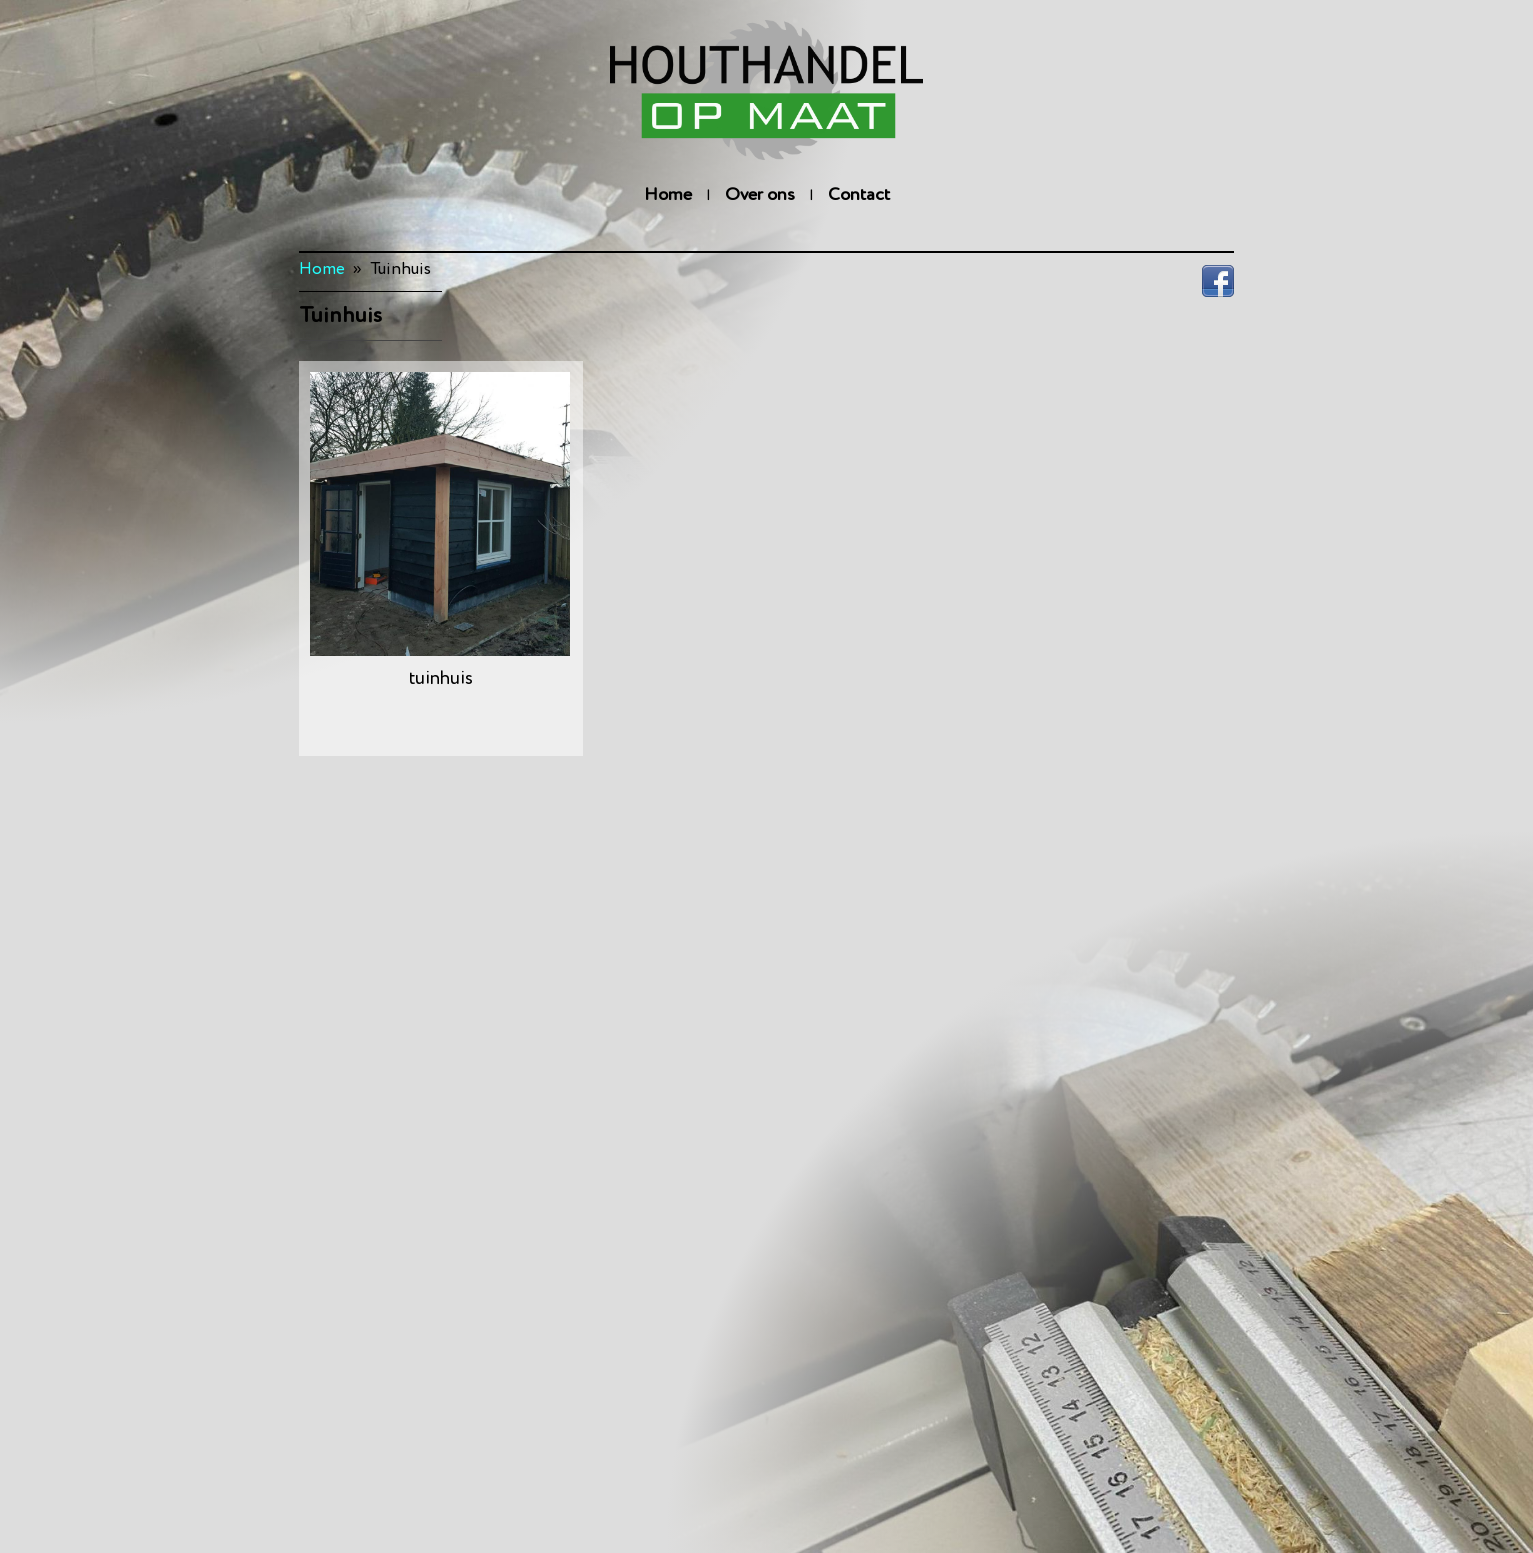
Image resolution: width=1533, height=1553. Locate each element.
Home (668, 195)
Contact (859, 195)
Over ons (760, 195)
